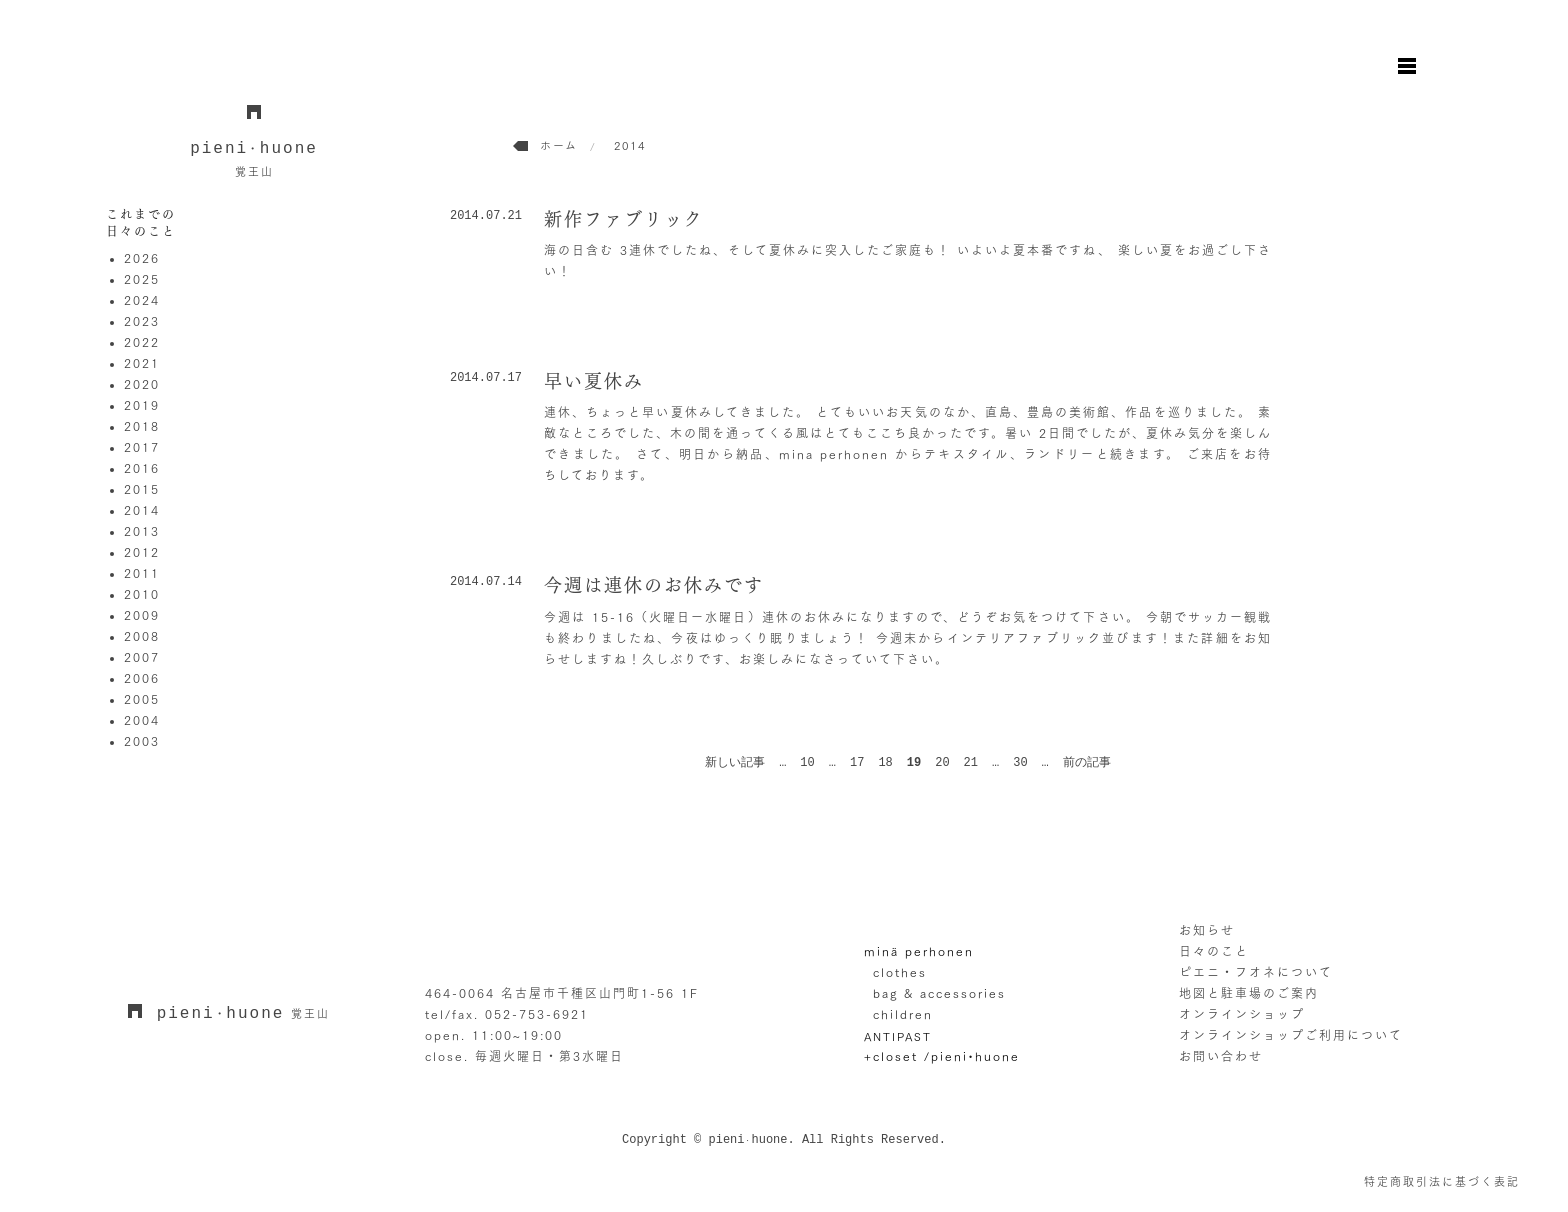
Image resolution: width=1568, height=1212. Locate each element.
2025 (142, 279)
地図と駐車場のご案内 (1249, 993)
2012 (142, 552)
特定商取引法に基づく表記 (1442, 1181)
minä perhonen (919, 951)
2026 (142, 258)
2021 (142, 363)
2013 (142, 531)
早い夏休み (594, 381)
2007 (142, 657)
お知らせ (1207, 930)
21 (971, 763)
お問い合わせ (1221, 1056)
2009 (142, 615)
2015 (142, 489)
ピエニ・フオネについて (1256, 972)
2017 (142, 447)
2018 (142, 426)
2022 (142, 342)
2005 (142, 699)
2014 (142, 510)
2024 (142, 300)
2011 (142, 573)
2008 (142, 636)
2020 (142, 384)
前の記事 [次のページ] (1087, 763)
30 (1020, 763)
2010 (142, 594)
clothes (900, 972)
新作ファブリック (624, 219)
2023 (142, 321)
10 (807, 763)
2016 (142, 468)
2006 (142, 678)
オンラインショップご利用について (1291, 1035)
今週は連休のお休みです (654, 585)
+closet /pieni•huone (942, 1056)
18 (885, 763)
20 (942, 763)
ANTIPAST (898, 1036)
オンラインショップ (1242, 1014)
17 (857, 763)
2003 (142, 741)
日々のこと (1214, 951)
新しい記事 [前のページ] (735, 763)
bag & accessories (939, 993)
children (903, 1014)
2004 (142, 720)
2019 (142, 405)
